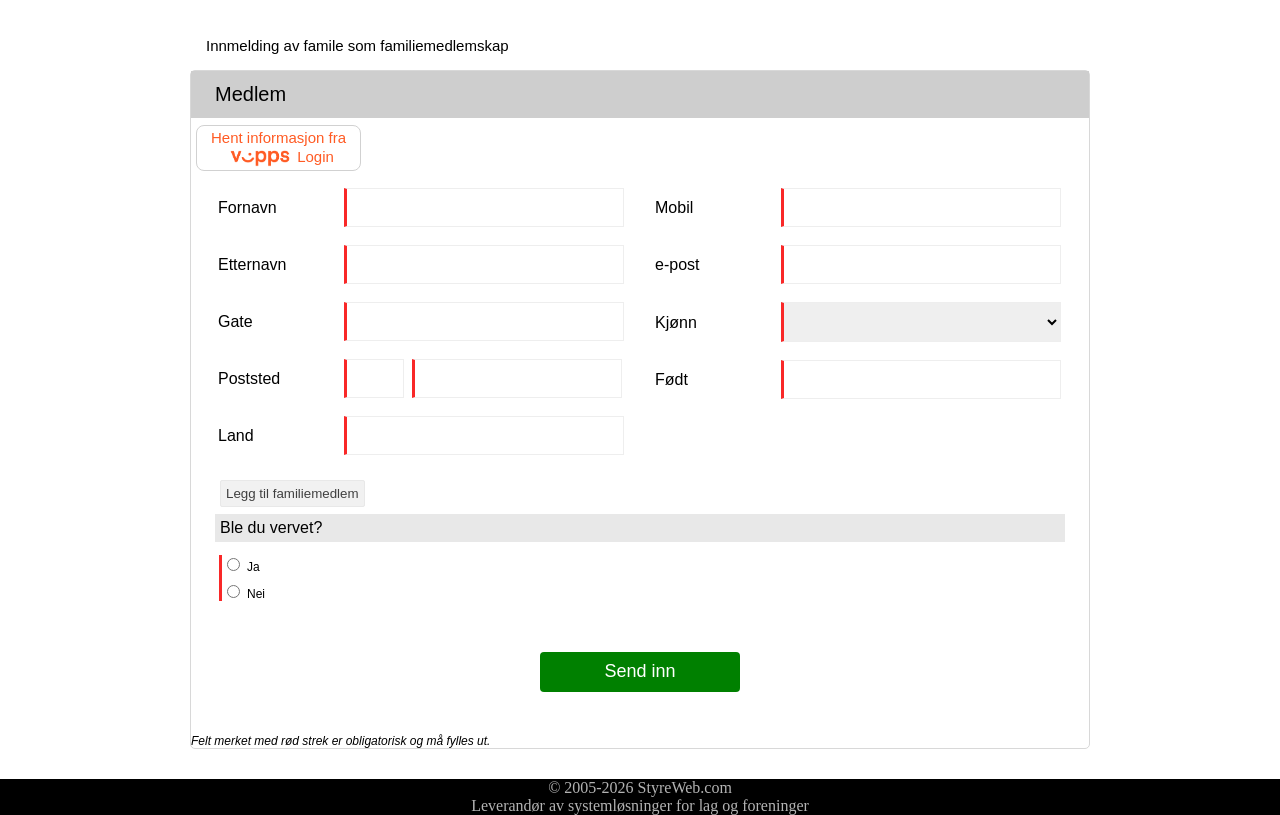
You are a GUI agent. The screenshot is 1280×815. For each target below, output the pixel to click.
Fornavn (247, 207)
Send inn (639, 671)
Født (671, 379)
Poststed (249, 378)
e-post (677, 264)
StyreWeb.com (685, 787)
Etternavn (252, 264)
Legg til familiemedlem (292, 493)
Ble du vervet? (271, 527)
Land (236, 435)
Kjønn (676, 322)
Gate (235, 321)
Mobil (674, 207)
